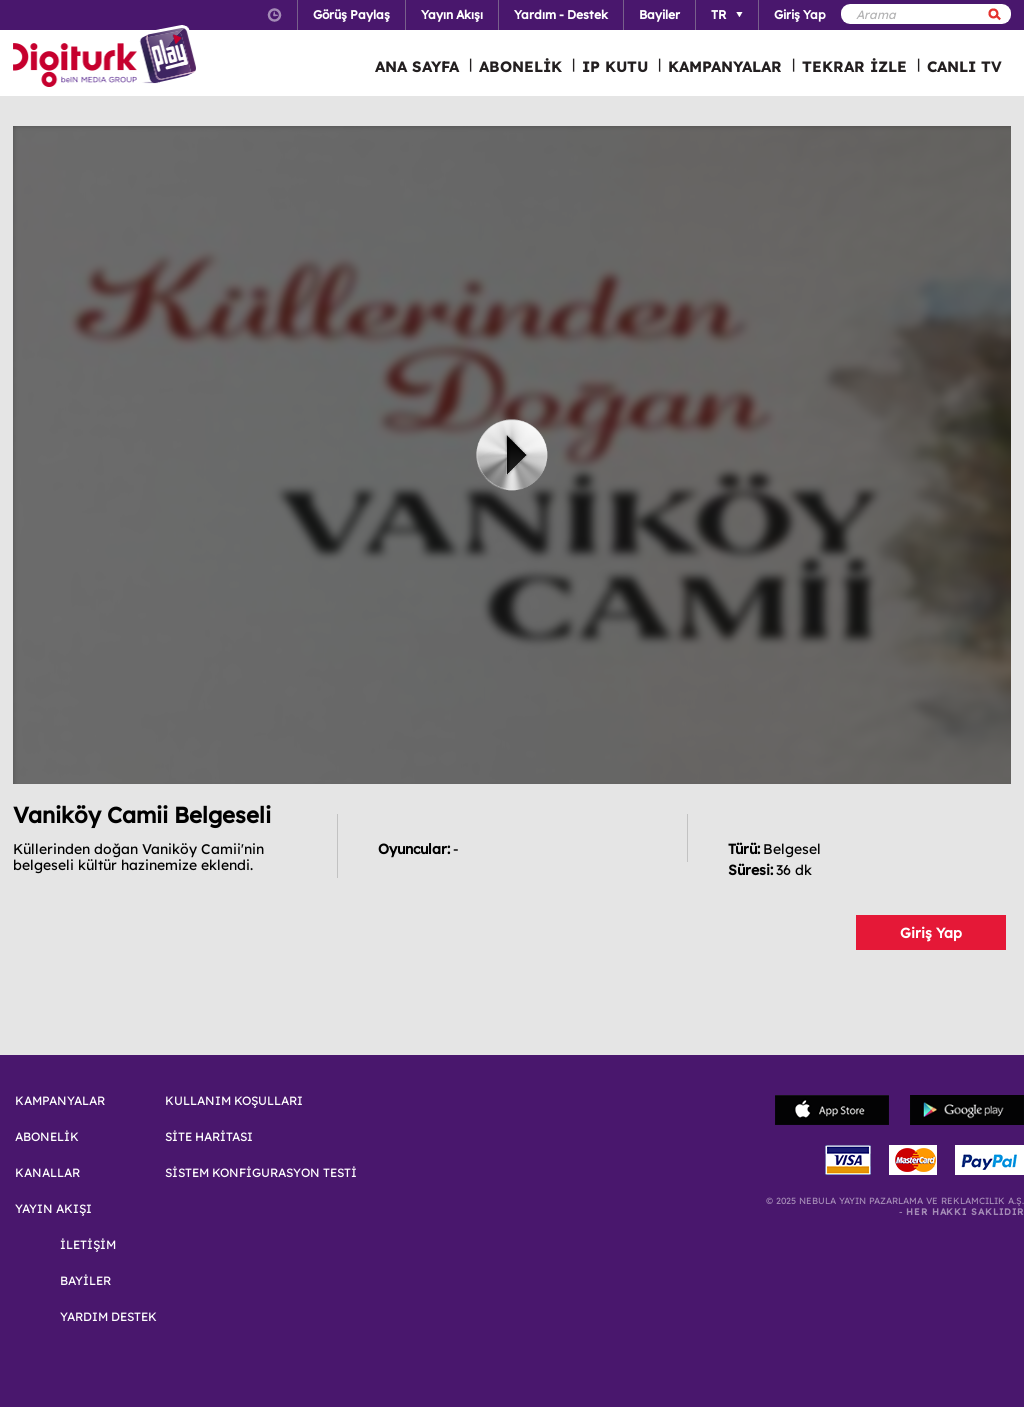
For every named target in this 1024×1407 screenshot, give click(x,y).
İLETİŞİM (88, 1245)
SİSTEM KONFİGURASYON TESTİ (261, 1173)
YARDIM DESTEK (108, 1317)
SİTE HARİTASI (209, 1137)
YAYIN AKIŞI (53, 1209)
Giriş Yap (931, 933)
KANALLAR (47, 1173)
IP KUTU (615, 66)
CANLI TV (964, 66)
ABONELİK (520, 66)
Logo (107, 58)
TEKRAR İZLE (854, 66)
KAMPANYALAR (725, 66)
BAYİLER (85, 1281)
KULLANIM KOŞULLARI (234, 1101)
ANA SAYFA (417, 66)
